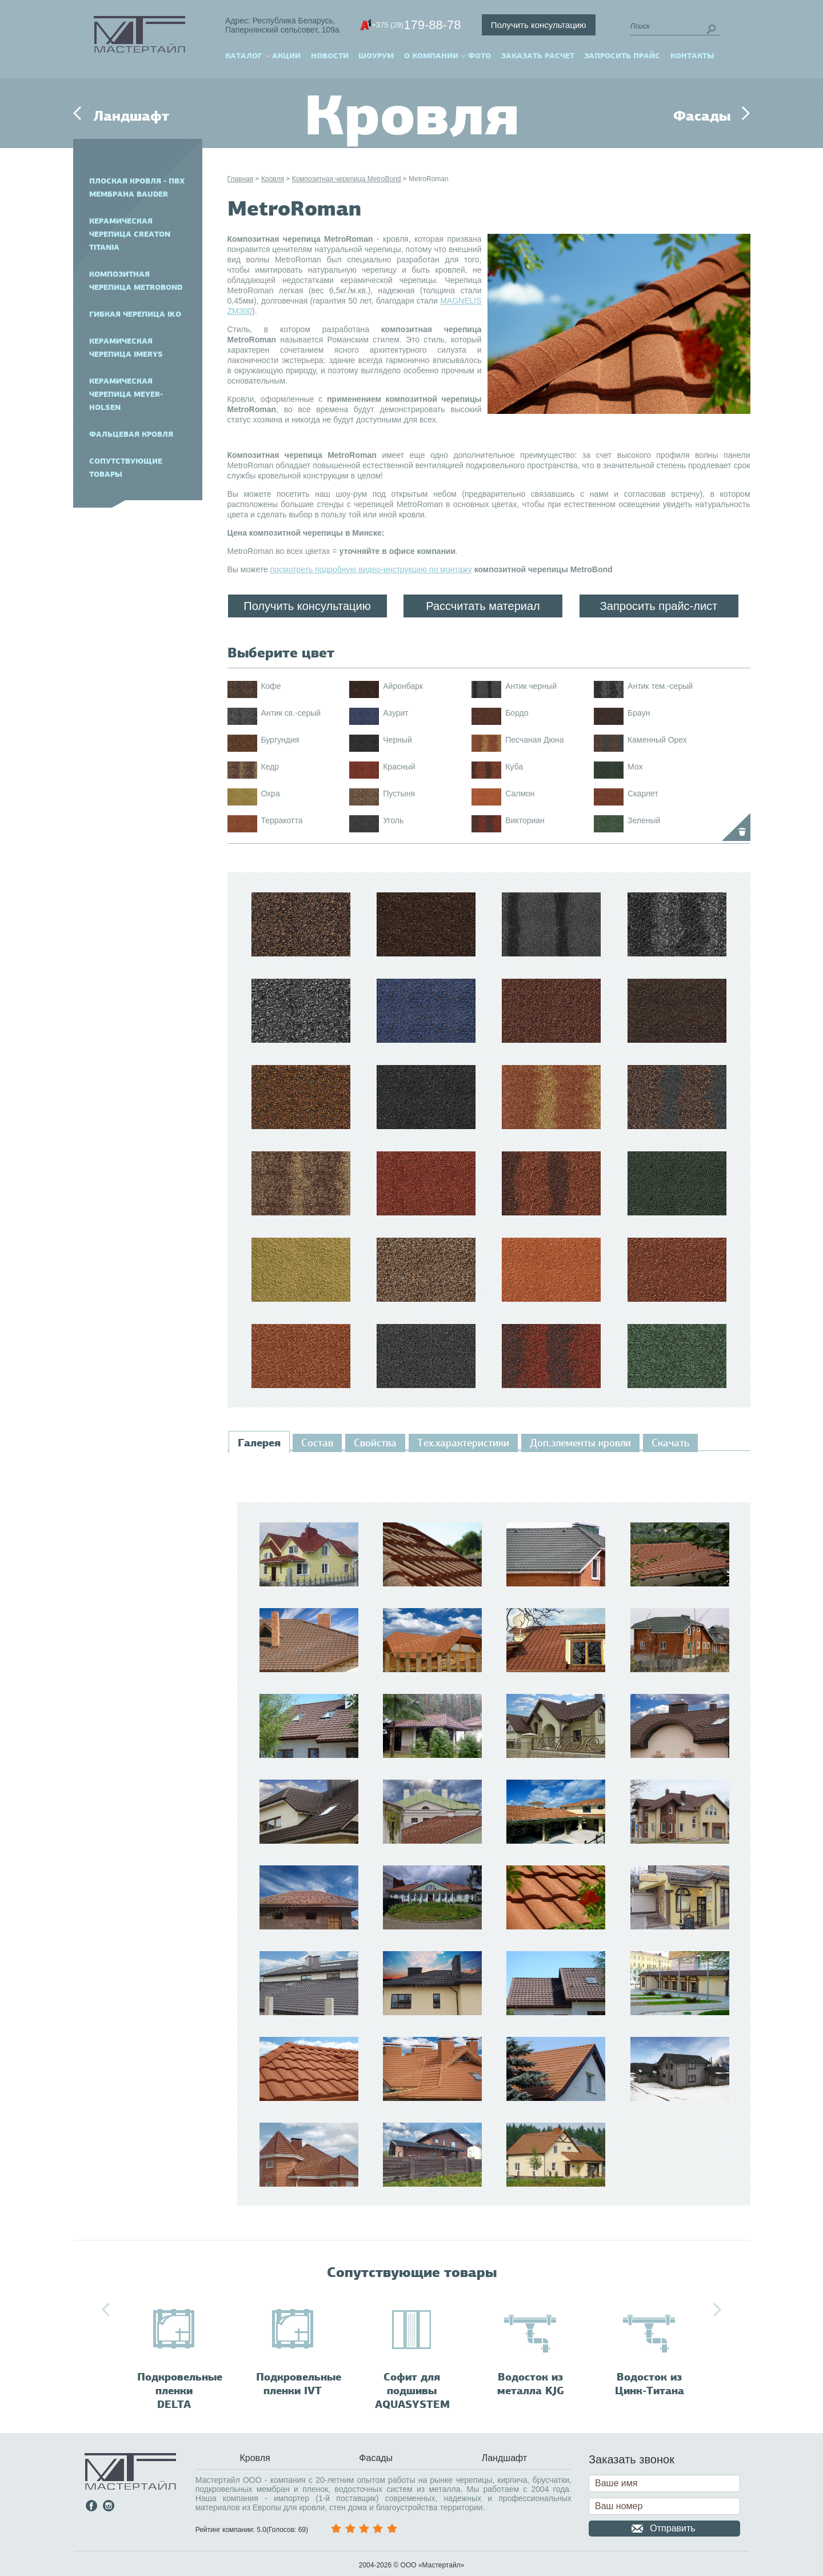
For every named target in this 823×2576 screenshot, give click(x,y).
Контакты (692, 56)
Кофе (271, 686)
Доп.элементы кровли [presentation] (580, 1443)
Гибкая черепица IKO (135, 314)
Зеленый (644, 820)
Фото (479, 56)
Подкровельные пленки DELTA (179, 2390)
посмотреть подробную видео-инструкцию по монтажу (371, 569)
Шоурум (376, 56)
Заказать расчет (537, 56)
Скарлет (643, 793)
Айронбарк (403, 686)
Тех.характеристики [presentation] (463, 1443)
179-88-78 (416, 25)
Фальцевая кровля (131, 434)
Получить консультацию (538, 25)
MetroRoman (428, 179)
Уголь (393, 820)
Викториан (525, 820)
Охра (270, 793)
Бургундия (280, 739)
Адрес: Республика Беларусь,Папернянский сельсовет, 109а (282, 25)
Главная (240, 179)
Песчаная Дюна (534, 739)
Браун (639, 712)
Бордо (516, 712)
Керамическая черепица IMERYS (126, 347)
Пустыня (399, 793)
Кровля (272, 179)
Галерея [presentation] (259, 1443)
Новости (330, 56)
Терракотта (281, 820)
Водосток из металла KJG (530, 2384)
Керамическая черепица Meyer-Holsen (126, 394)
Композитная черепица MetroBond (135, 280)
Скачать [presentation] (670, 1443)
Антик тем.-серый (660, 686)
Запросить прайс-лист (659, 606)
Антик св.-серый (291, 712)
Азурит (395, 712)
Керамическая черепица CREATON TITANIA (129, 234)
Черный (397, 739)
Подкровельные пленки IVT (298, 2384)
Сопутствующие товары (125, 467)
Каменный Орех (657, 739)
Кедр (270, 766)
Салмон (519, 793)
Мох (635, 766)
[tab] (259, 1443)
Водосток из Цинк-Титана (649, 2384)
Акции (286, 56)
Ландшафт (131, 116)
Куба (514, 766)
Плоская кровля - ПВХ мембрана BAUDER (137, 187)
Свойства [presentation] (375, 1443)
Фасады (701, 116)
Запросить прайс (622, 56)
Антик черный (531, 686)
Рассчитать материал (483, 606)
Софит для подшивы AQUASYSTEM (412, 2390)
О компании (431, 56)
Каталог (243, 56)
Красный (399, 766)
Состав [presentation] (317, 1443)
